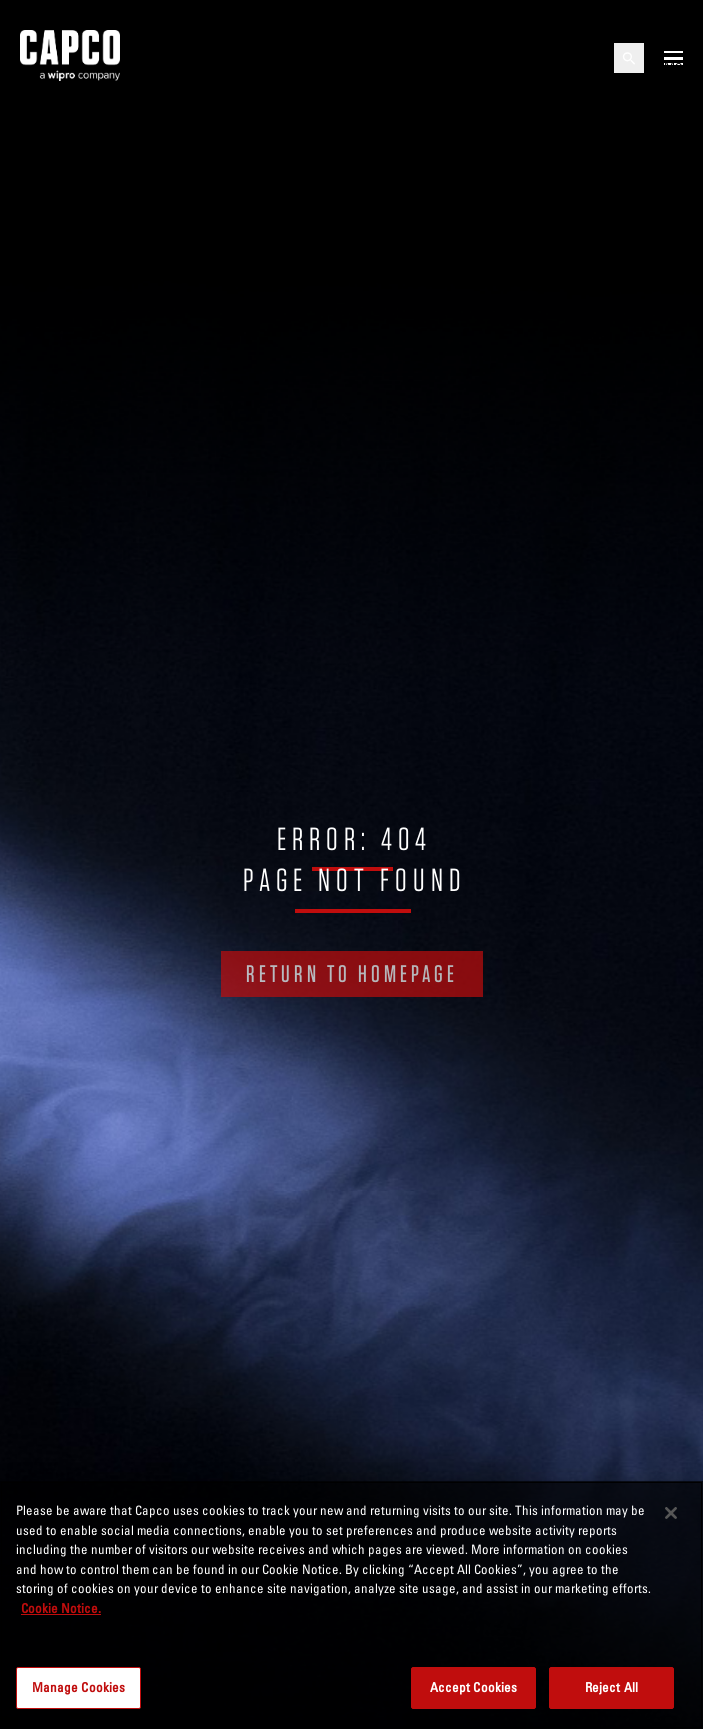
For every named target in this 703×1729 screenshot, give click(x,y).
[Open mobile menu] (673, 58)
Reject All (611, 1687)
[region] (351, 1605)
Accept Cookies (474, 1687)
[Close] (671, 1513)
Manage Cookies (79, 1687)
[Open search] (629, 58)
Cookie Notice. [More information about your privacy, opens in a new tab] (61, 1608)
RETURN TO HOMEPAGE (352, 973)
